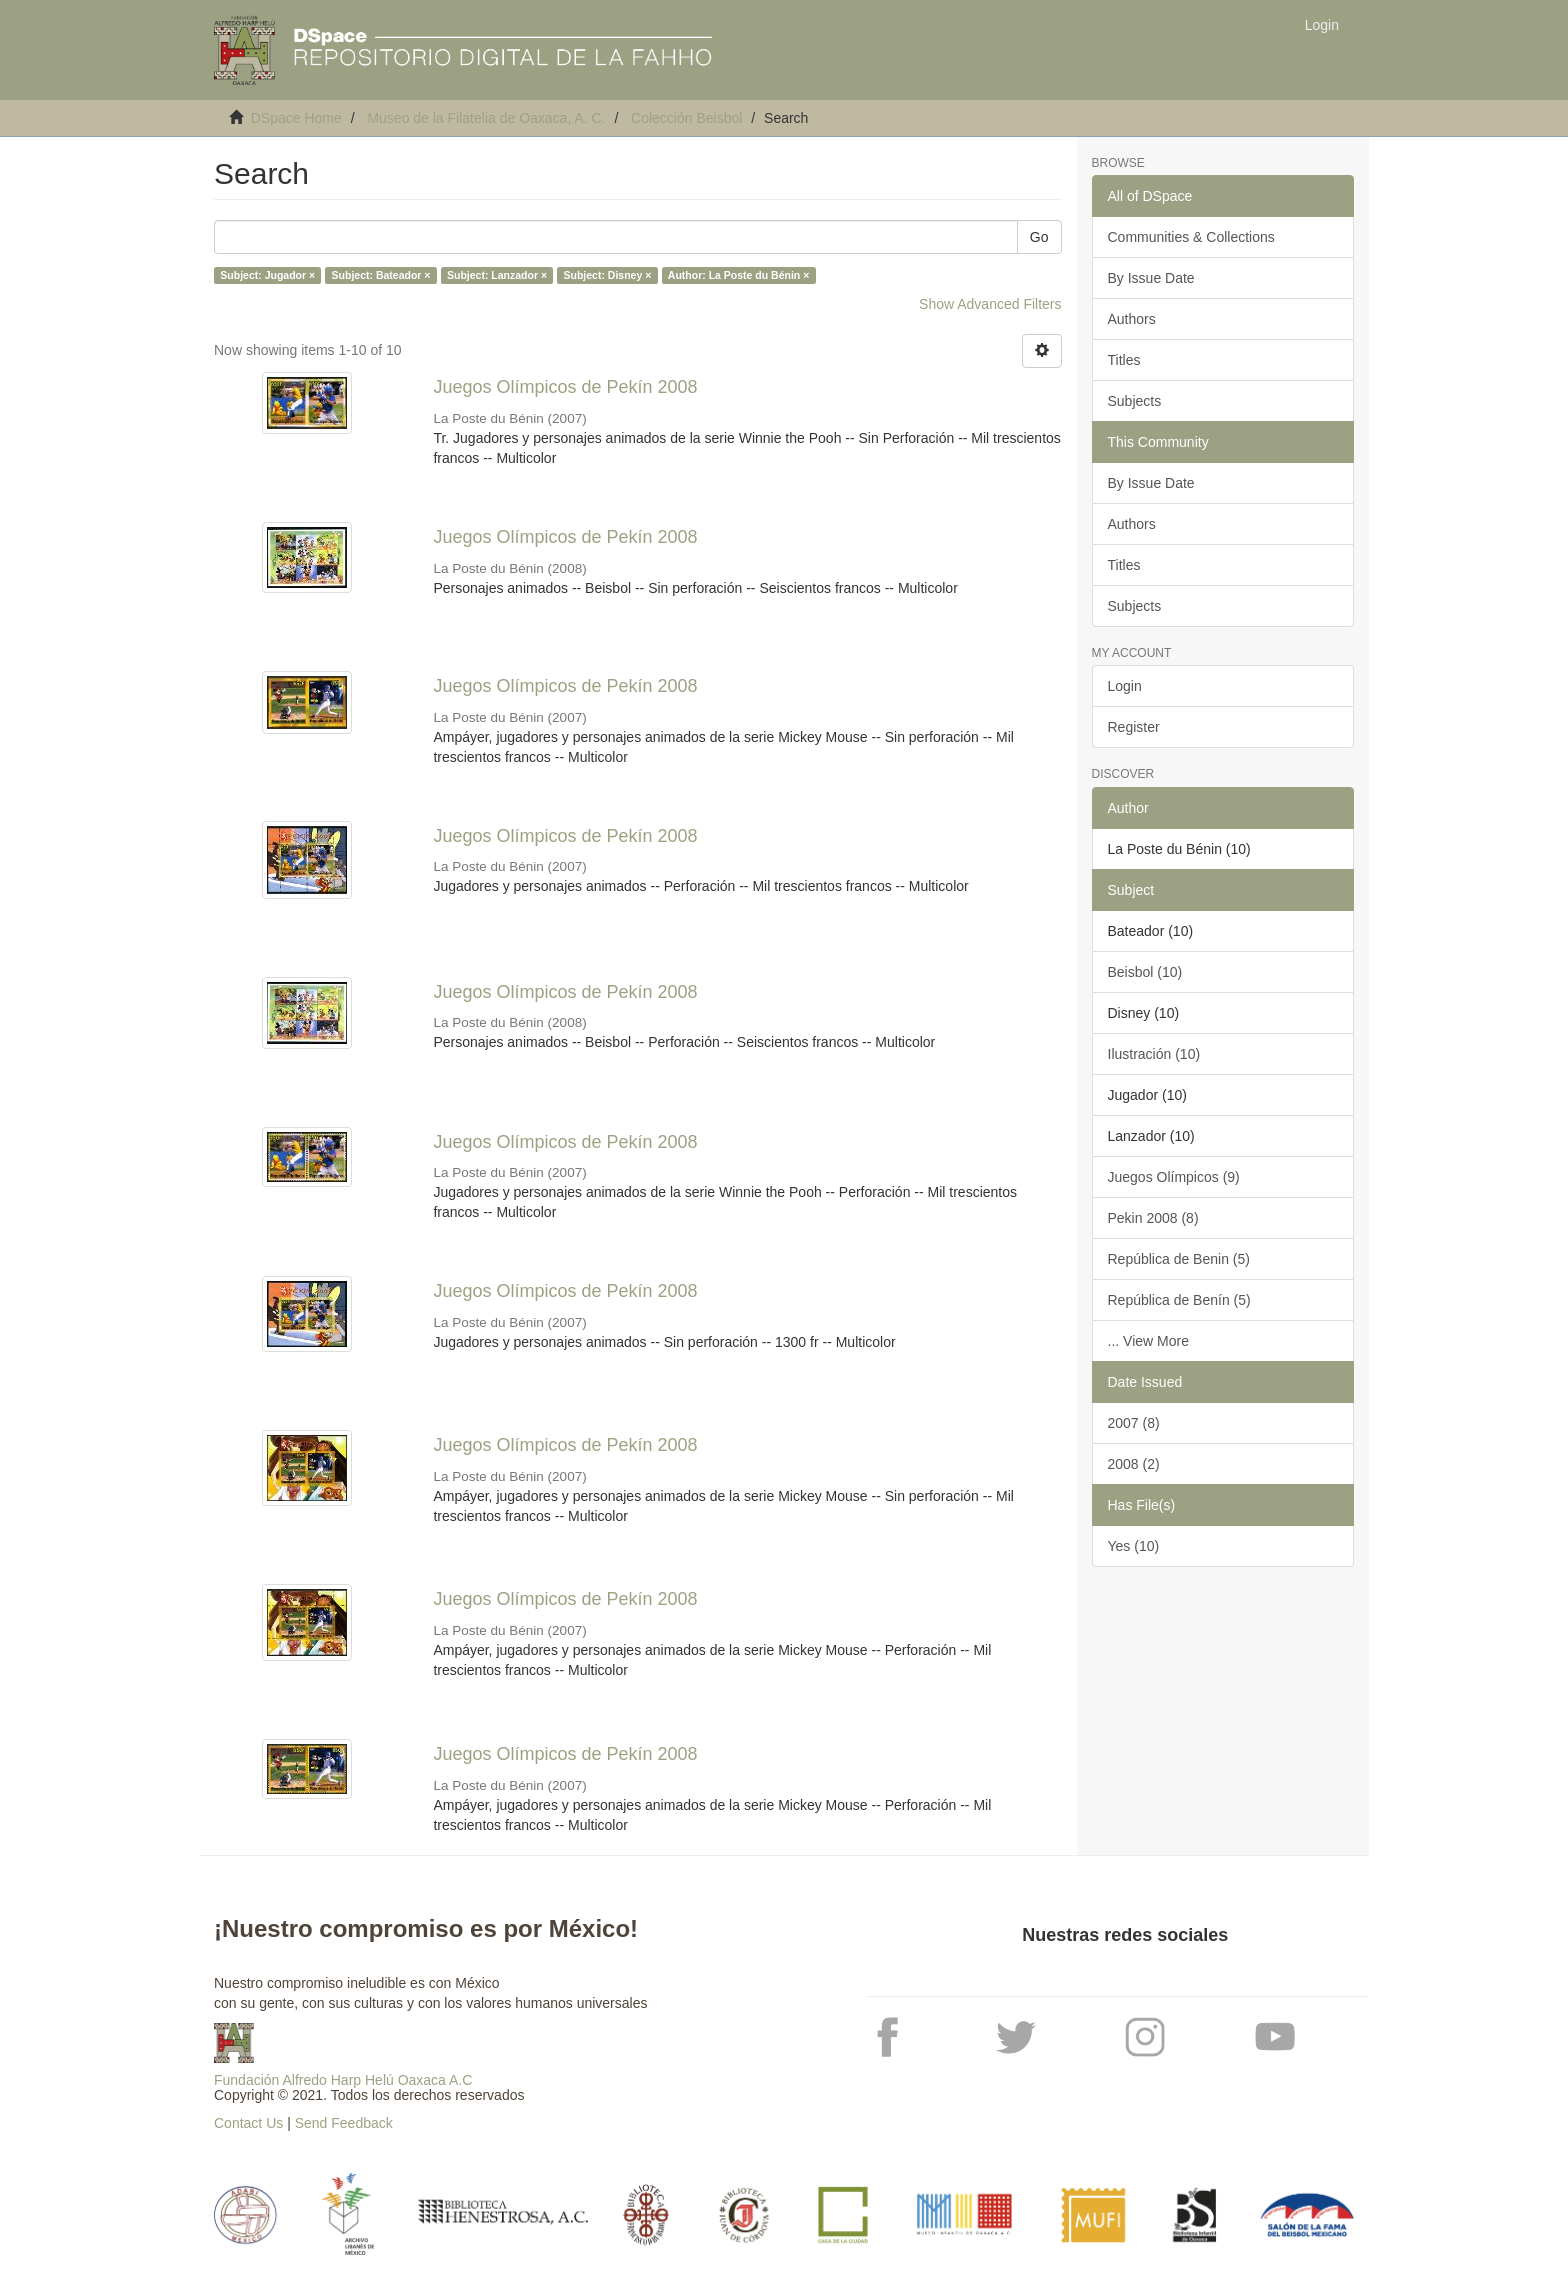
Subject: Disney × (608, 275)
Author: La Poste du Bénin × (738, 275)
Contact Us (248, 2123)
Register (1134, 727)
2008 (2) (1134, 1464)
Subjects (1135, 401)
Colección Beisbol (686, 118)
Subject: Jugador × (267, 275)
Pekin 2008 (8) (1153, 1218)
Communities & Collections (1191, 237)
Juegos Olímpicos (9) (1174, 1177)
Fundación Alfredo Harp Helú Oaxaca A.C (343, 2080)
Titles (1124, 360)
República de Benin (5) (1179, 1259)
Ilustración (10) (1154, 1054)
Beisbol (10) (1145, 972)
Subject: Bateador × (381, 275)
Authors (1132, 319)
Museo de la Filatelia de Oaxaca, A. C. (486, 118)
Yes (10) (1134, 1546)
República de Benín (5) (1179, 1300)
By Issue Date (1151, 278)
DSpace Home (296, 118)
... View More (1148, 1341)
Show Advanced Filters (990, 304)
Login (1125, 686)
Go (1039, 237)
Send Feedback (344, 2123)
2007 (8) (1134, 1423)
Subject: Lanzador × (497, 275)
